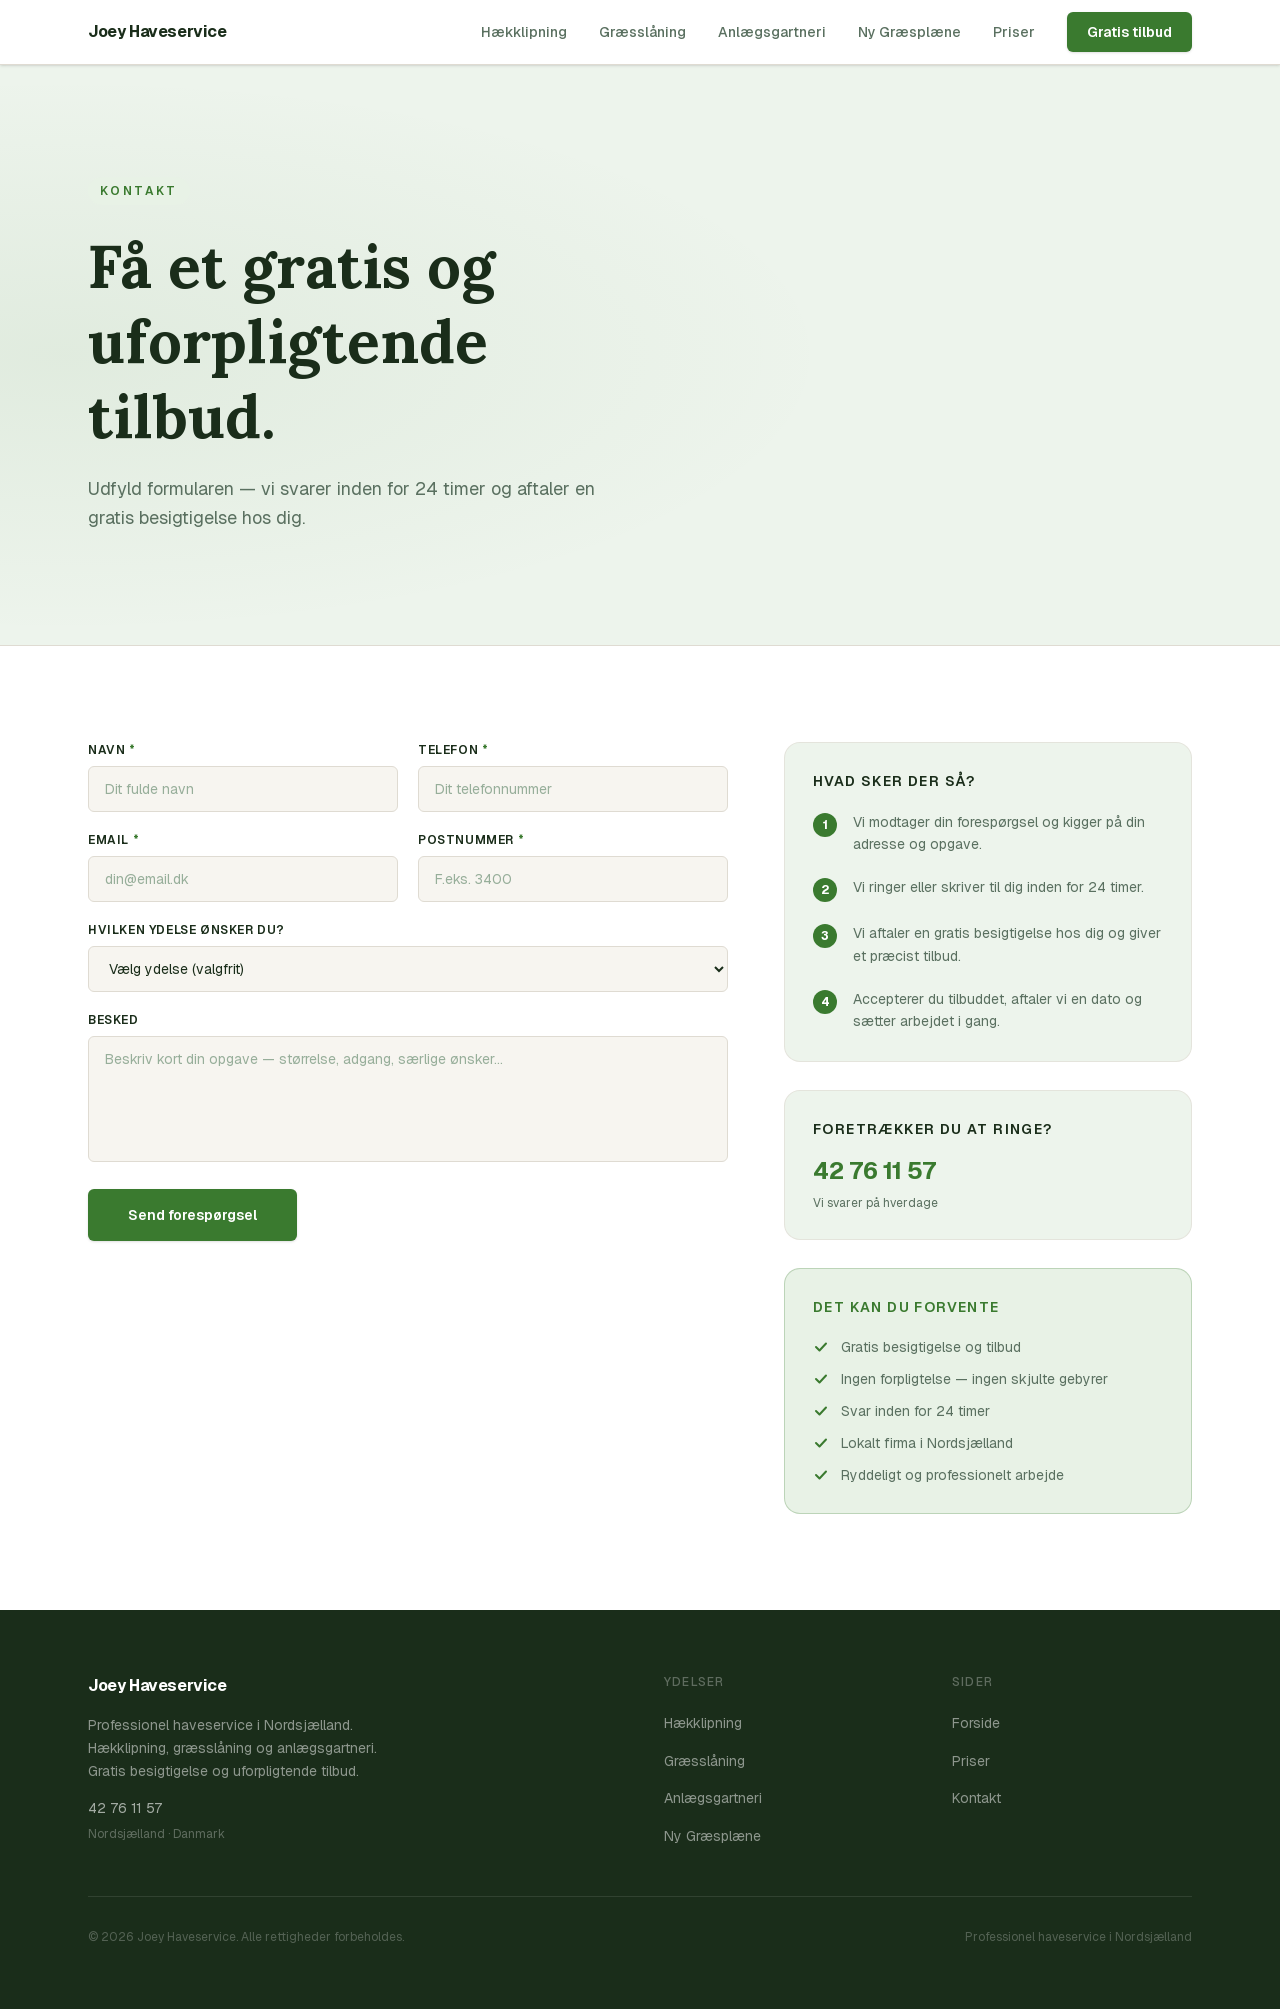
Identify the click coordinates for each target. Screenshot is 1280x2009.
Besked (113, 1020)
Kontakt (976, 1798)
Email (113, 840)
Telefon (453, 750)
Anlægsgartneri (772, 32)
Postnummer (471, 840)
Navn (112, 750)
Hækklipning (524, 32)
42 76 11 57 (874, 1170)
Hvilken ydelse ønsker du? (186, 930)
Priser (1014, 32)
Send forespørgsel (192, 1215)
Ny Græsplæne (909, 32)
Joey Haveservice (157, 31)
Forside (976, 1723)
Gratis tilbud (1129, 32)
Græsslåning (642, 32)
